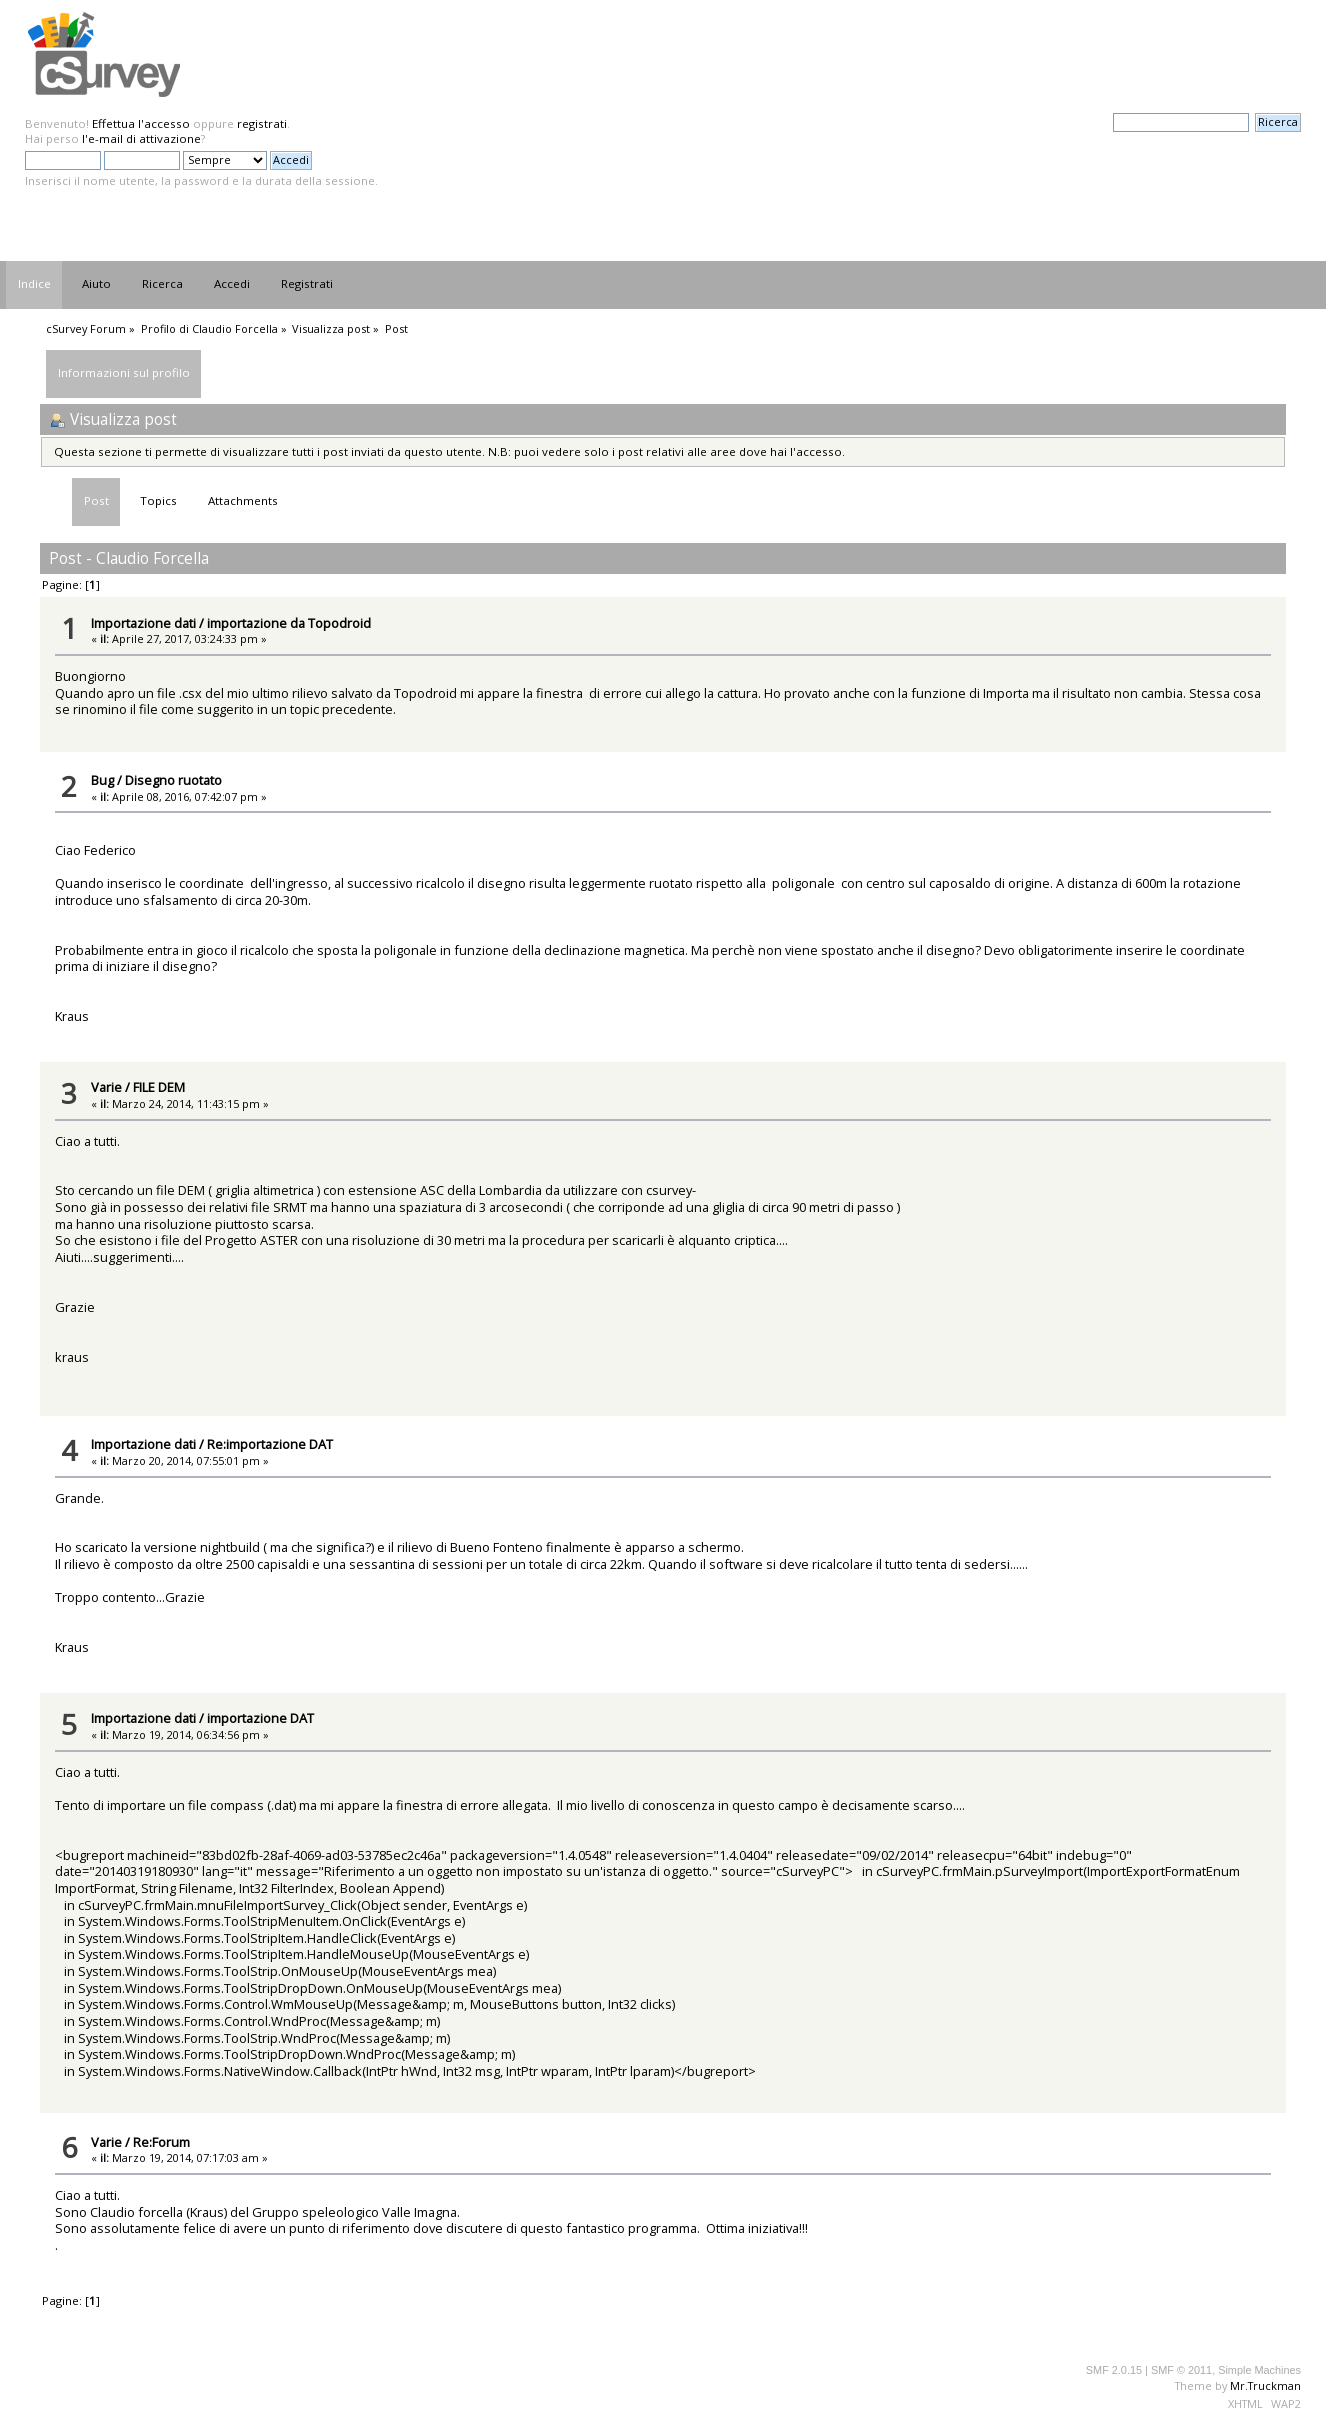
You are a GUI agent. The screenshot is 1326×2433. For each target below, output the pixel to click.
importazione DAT (260, 1718)
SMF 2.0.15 (1114, 2370)
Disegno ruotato (173, 780)
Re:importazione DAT (270, 1444)
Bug (102, 780)
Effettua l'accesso (141, 123)
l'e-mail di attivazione (141, 138)
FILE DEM (159, 1087)
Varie (106, 1087)
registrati (262, 123)
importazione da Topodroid (289, 623)
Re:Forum (161, 2142)
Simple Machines (1259, 2370)
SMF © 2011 (1181, 2370)
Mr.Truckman (1265, 2385)
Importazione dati (143, 623)
